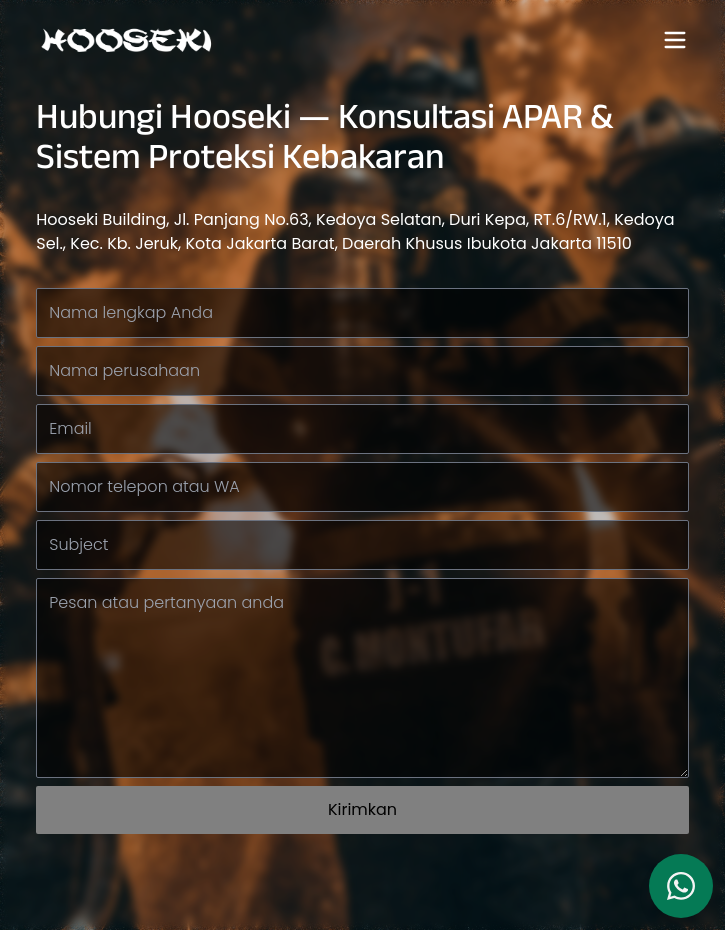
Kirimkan (362, 809)
